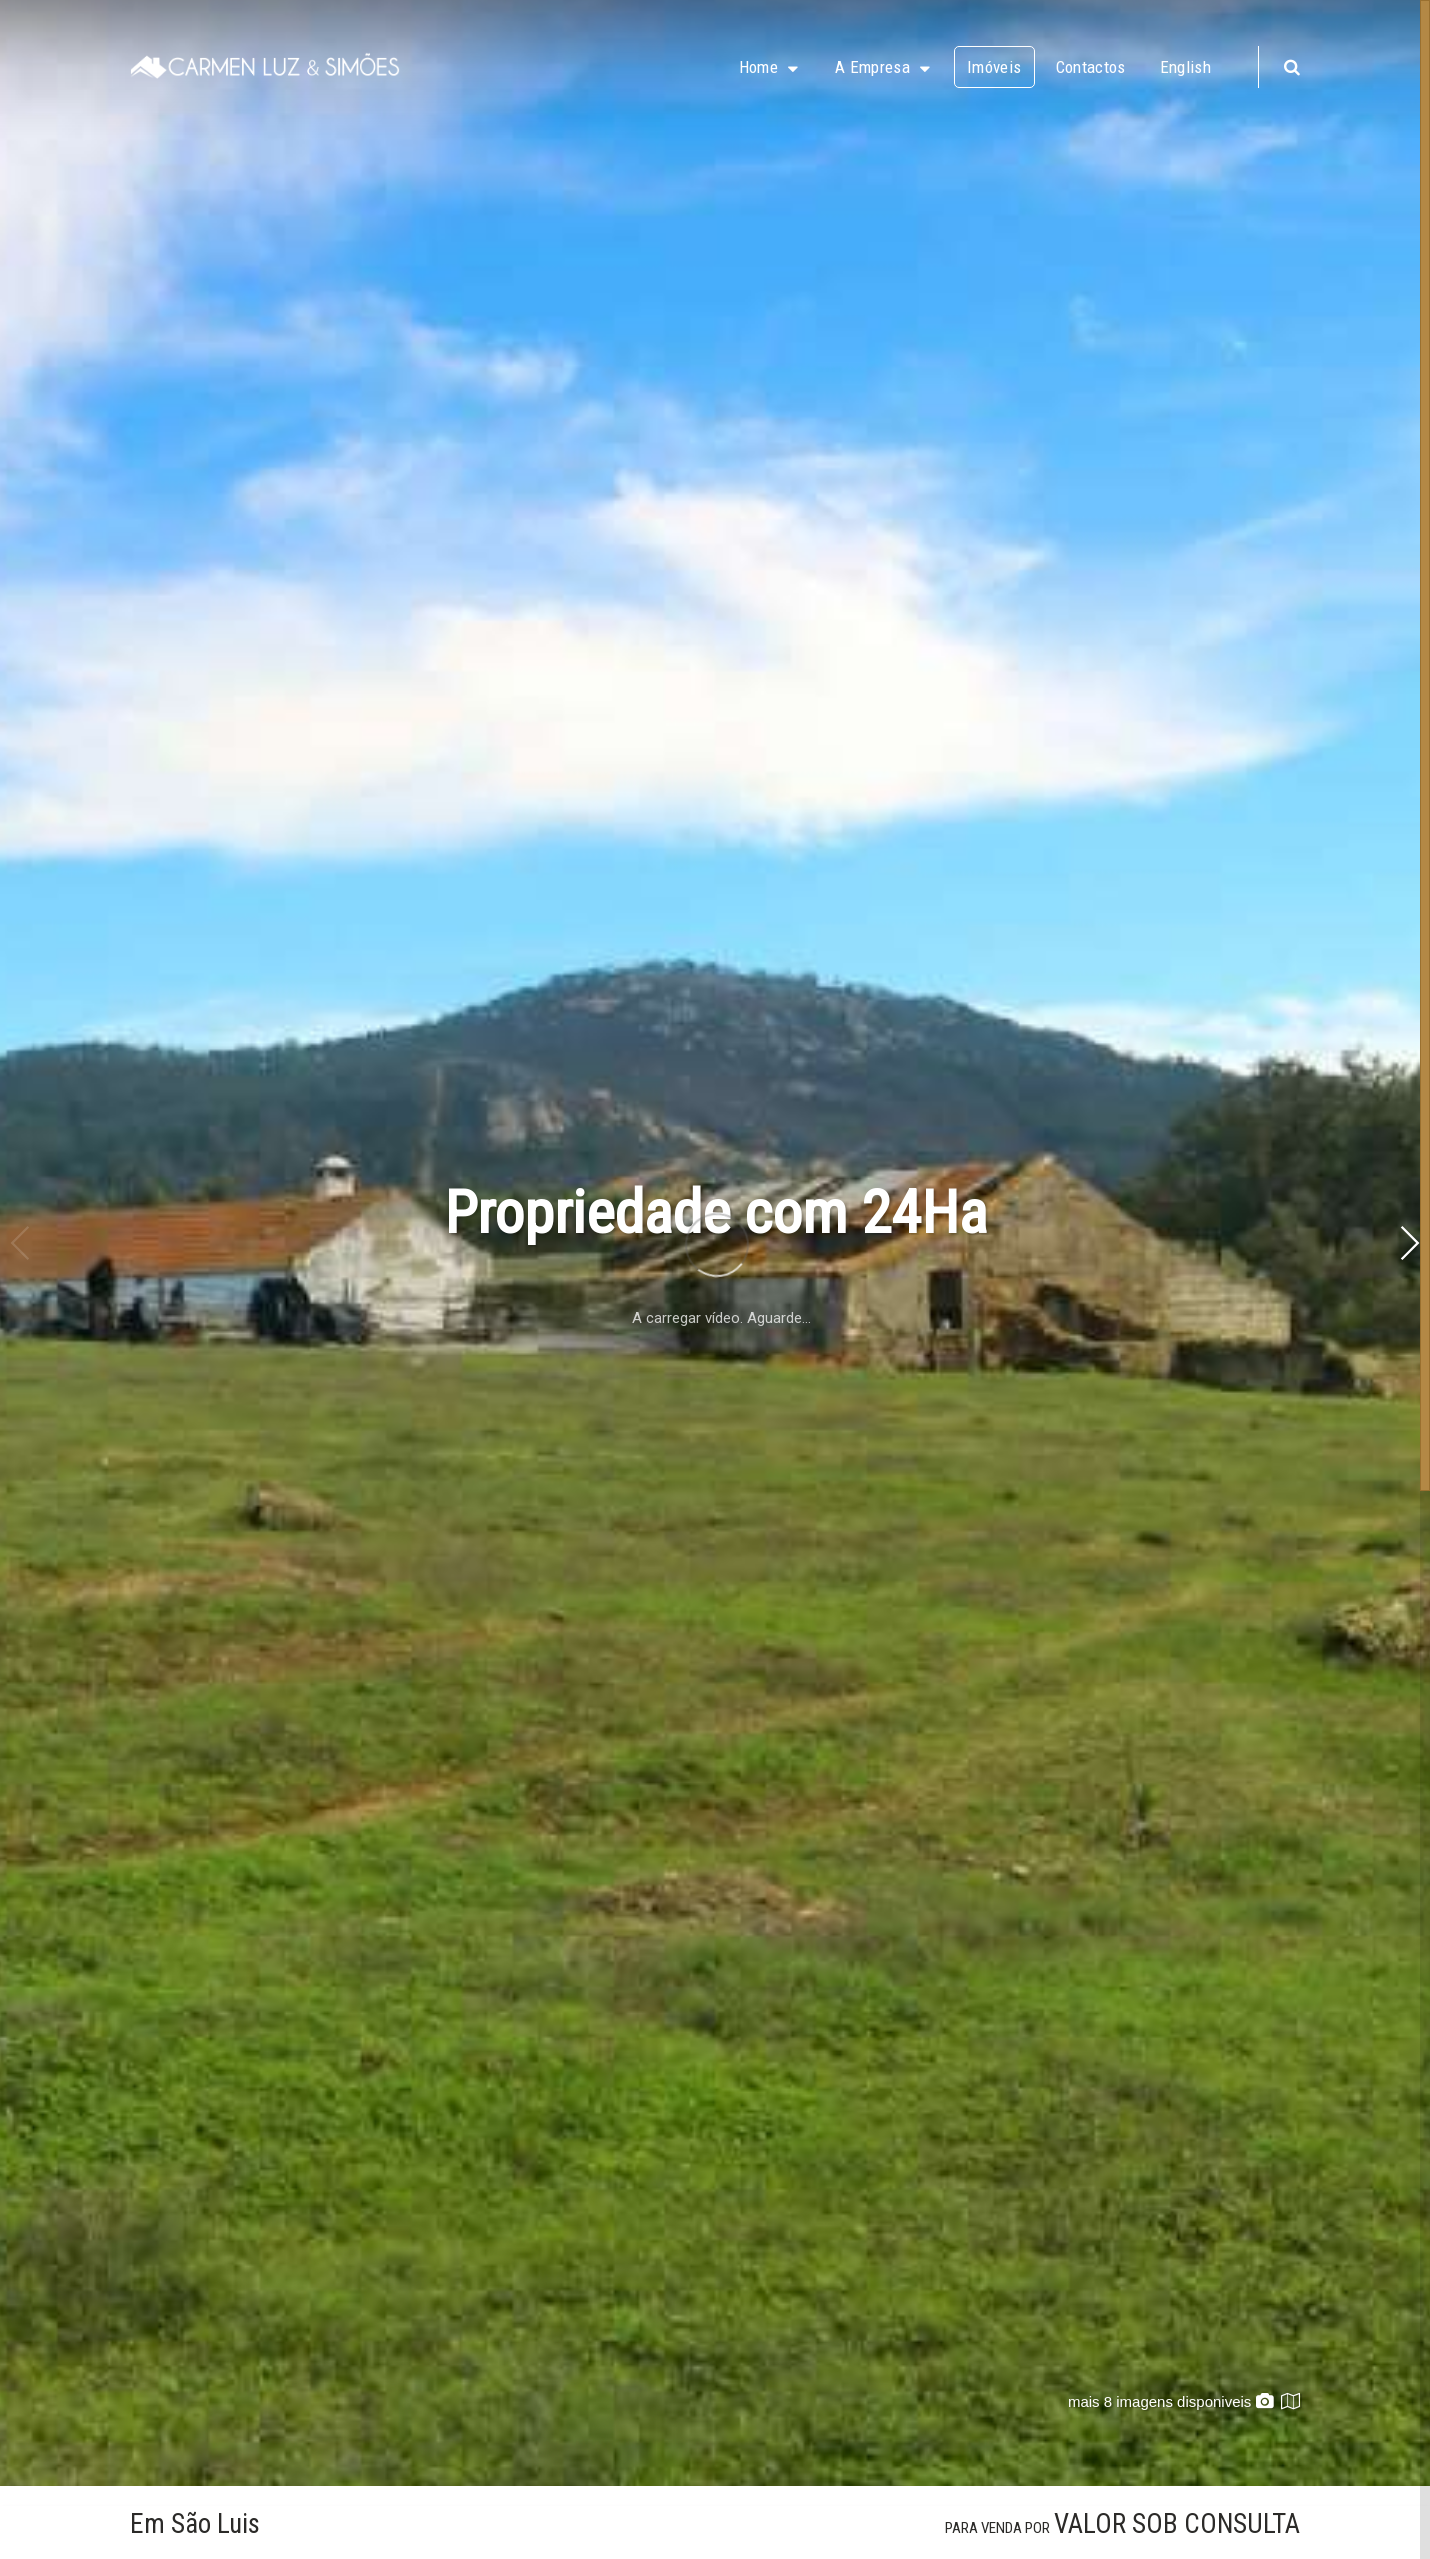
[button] (1409, 1243)
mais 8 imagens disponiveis (1171, 2401)
